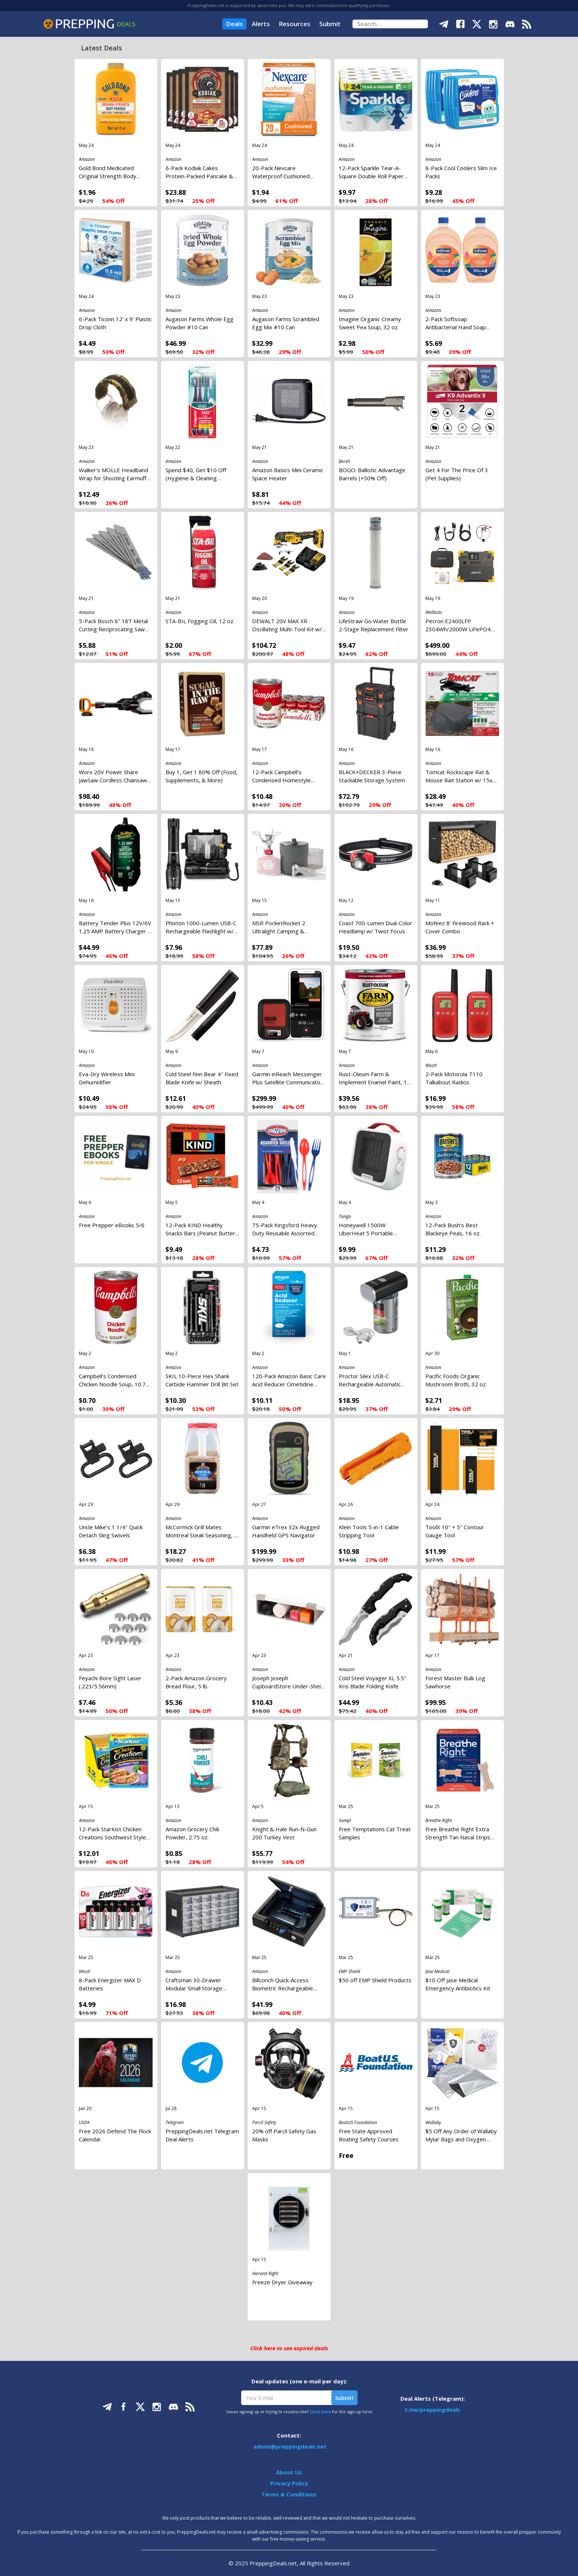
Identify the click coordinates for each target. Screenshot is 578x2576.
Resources (294, 24)
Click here (320, 2411)
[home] (89, 24)
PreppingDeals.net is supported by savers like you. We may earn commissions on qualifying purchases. (289, 5)
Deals (234, 24)
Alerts (261, 24)
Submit (330, 24)
